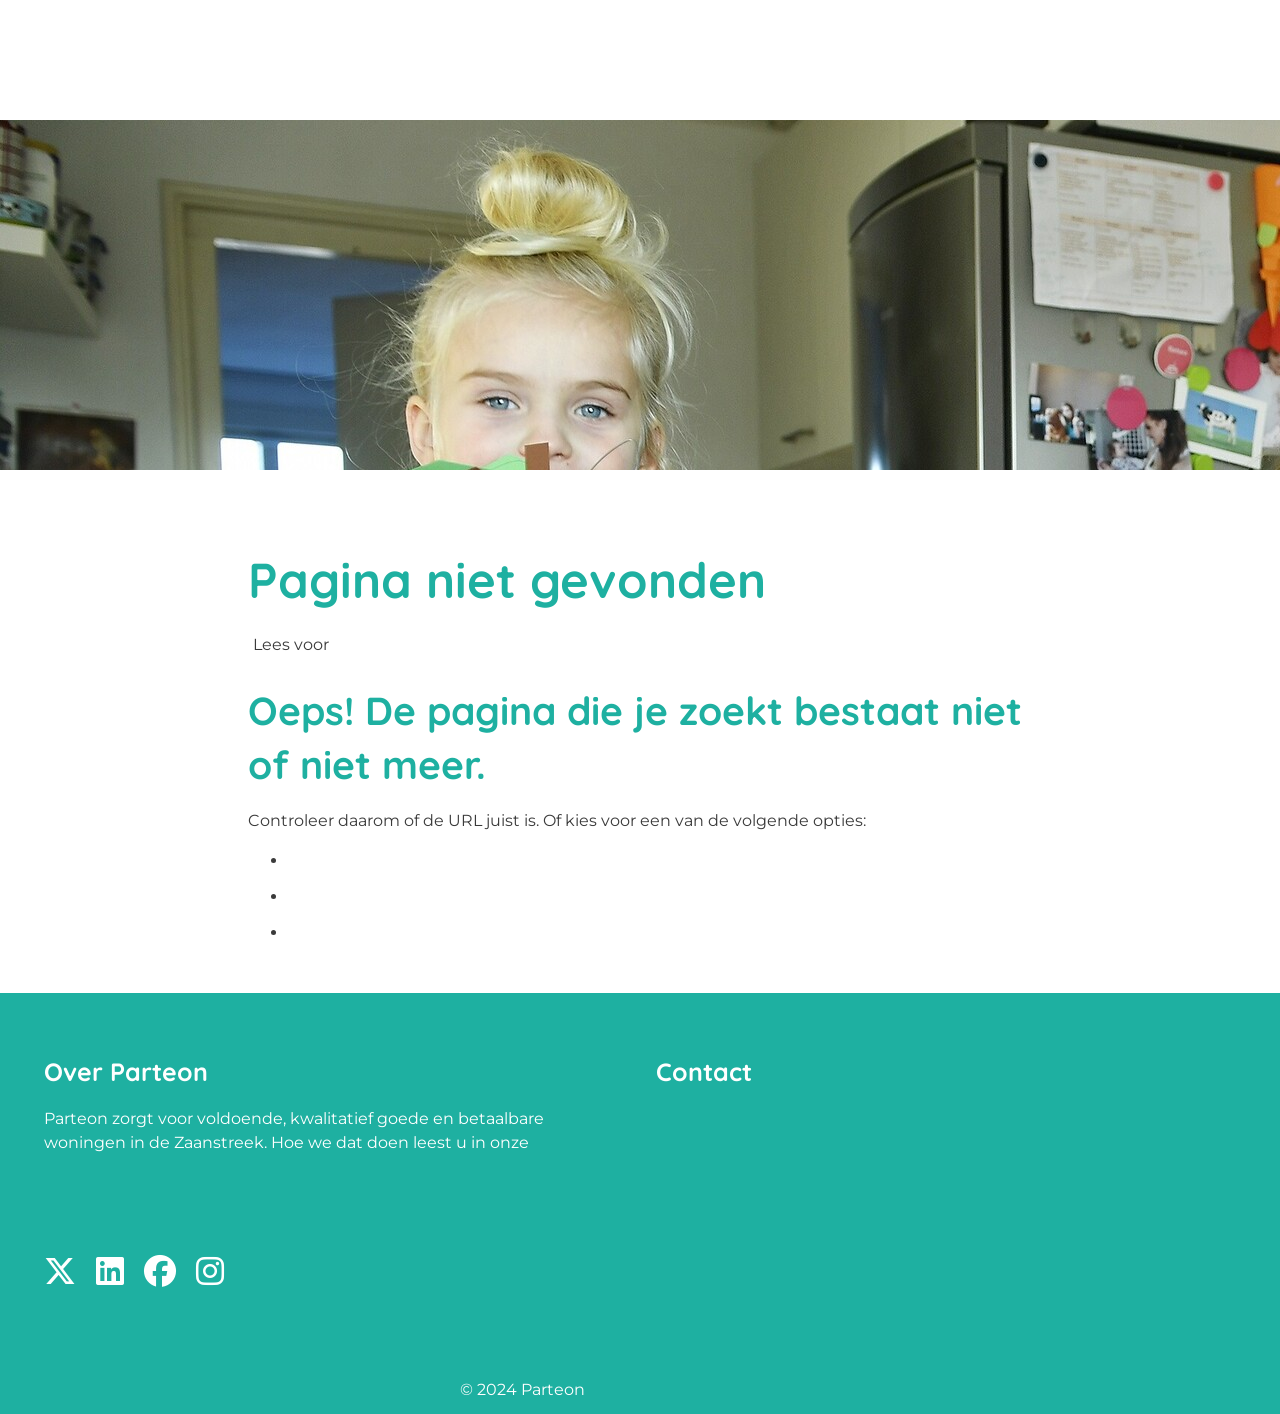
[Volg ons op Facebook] (160, 1272)
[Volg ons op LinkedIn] (110, 1272)
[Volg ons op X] (60, 1272)
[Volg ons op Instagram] (210, 1272)
